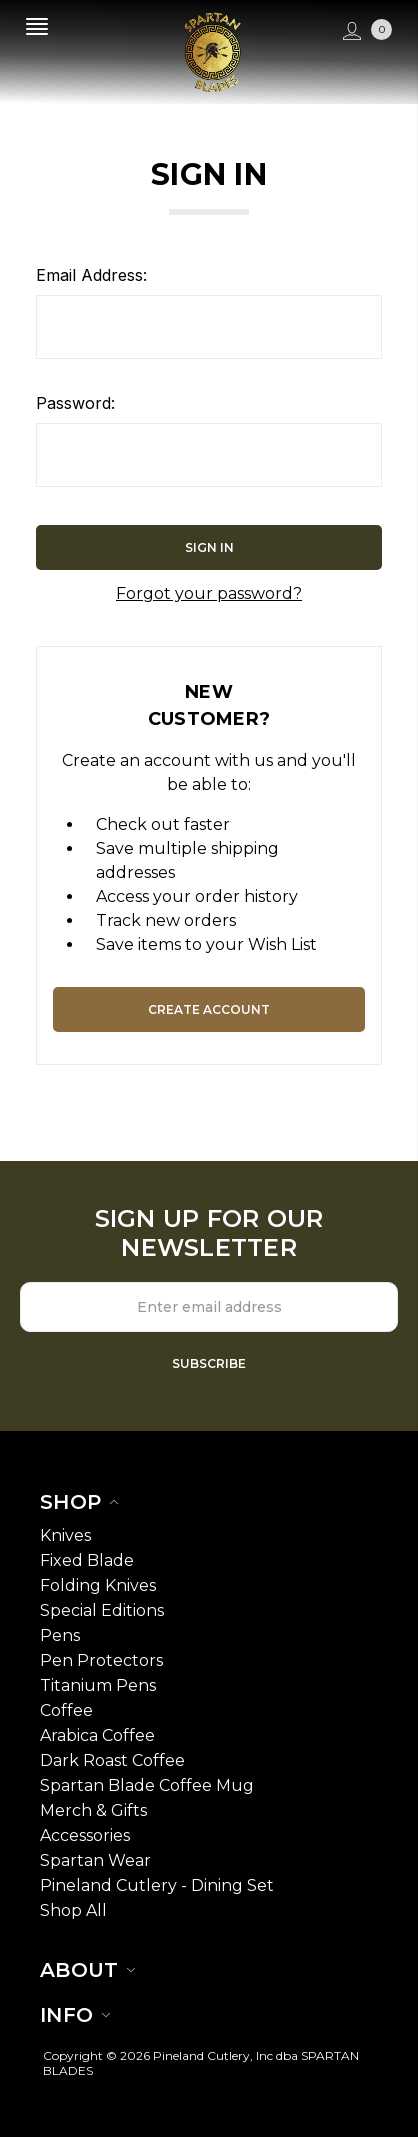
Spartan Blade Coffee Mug (147, 1785)
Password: (75, 403)
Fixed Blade (87, 1560)
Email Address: (91, 275)
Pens (60, 1635)
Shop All (73, 1910)
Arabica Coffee (97, 1735)
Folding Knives (98, 1585)
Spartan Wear (95, 1860)
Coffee (66, 1710)
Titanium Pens (98, 1685)
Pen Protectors (101, 1660)
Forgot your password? (209, 593)
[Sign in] (349, 31)
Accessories (85, 1835)
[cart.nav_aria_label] (384, 32)
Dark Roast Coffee (112, 1760)
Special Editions (102, 1610)
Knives (65, 1535)
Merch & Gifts (93, 1810)
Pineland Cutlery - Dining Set (157, 1885)
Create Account (209, 1009)
